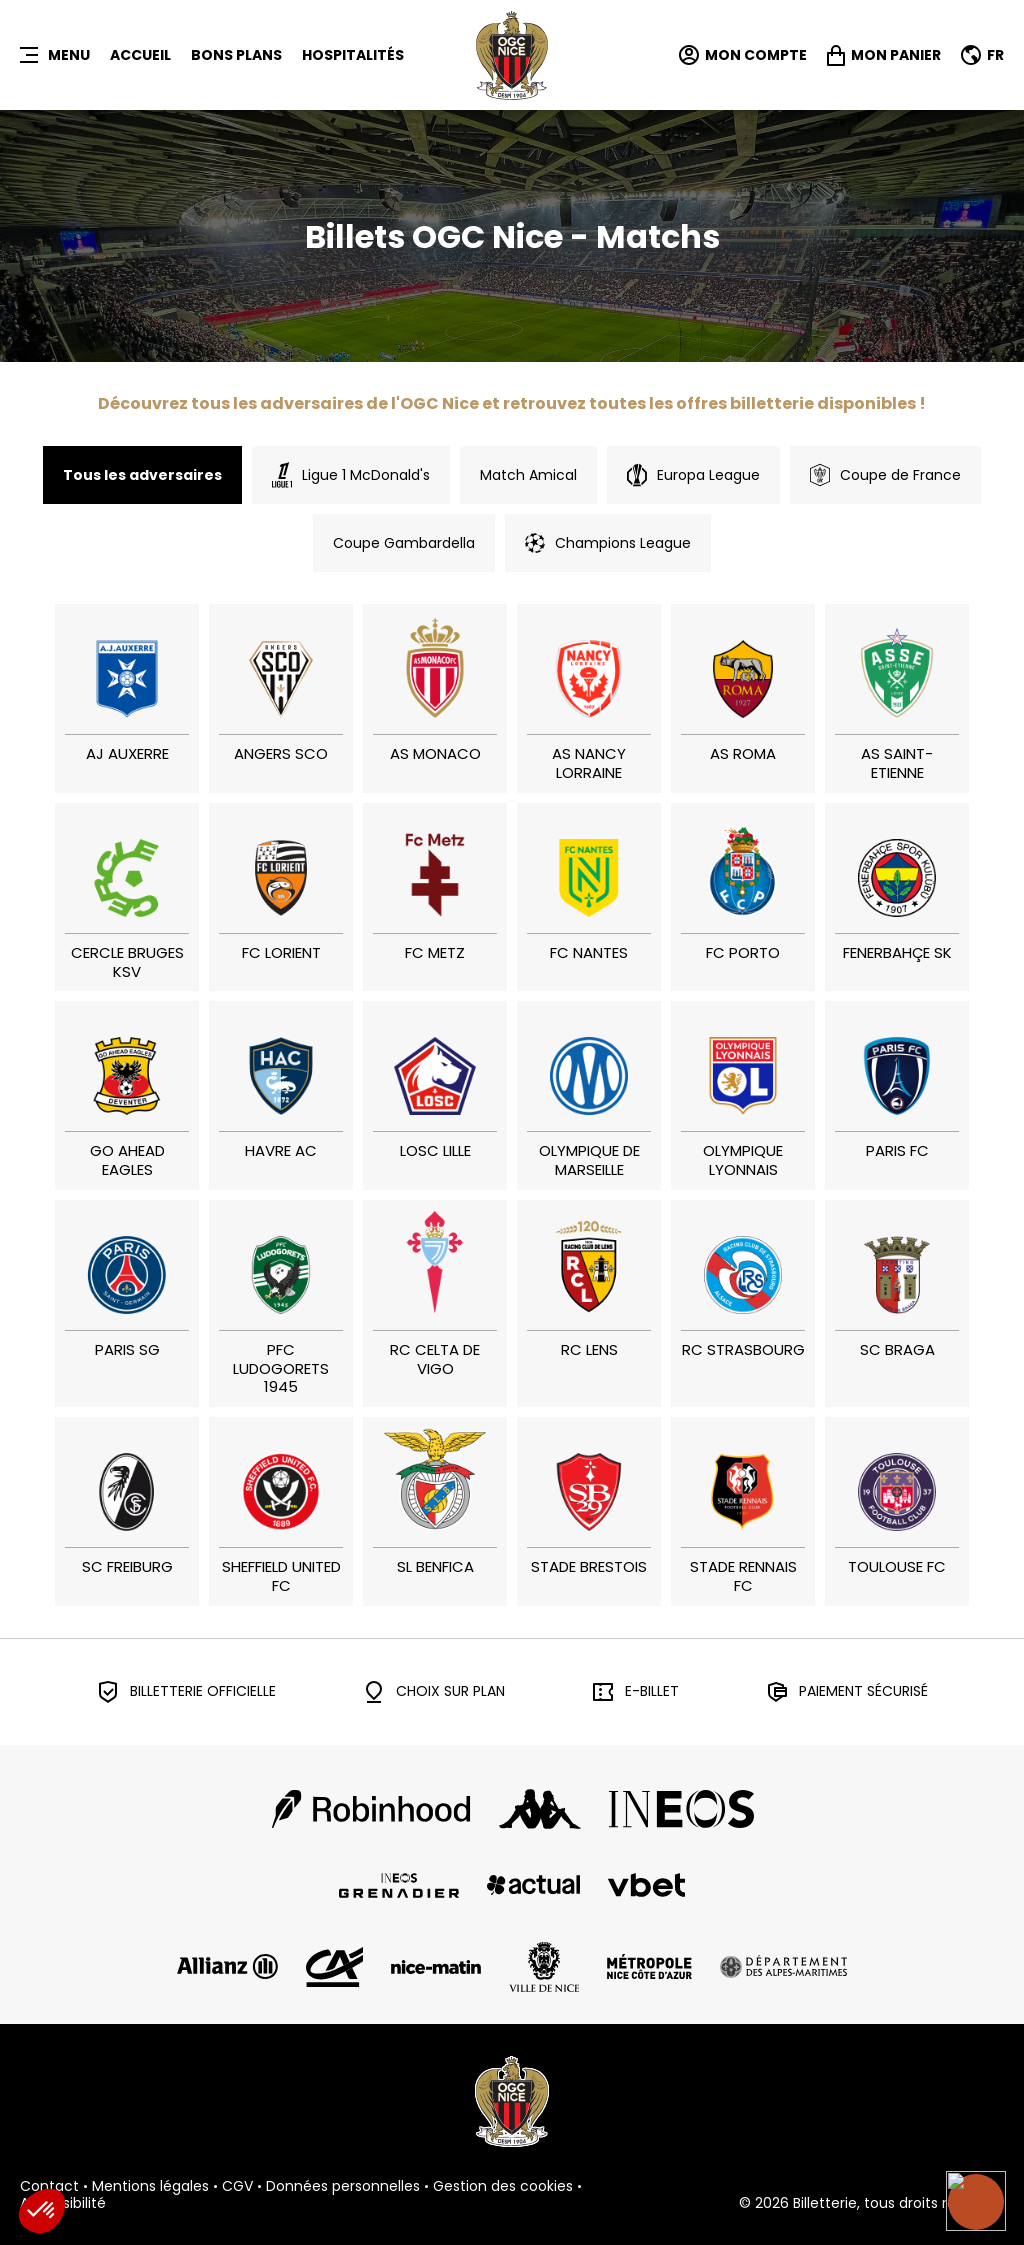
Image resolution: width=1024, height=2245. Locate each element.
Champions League (608, 543)
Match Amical (528, 475)
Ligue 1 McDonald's (351, 475)
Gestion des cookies (503, 2187)
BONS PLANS (236, 55)
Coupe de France (885, 475)
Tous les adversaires (142, 475)
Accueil (140, 55)
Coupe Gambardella (404, 543)
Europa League (693, 475)
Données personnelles (343, 2187)
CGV (237, 2187)
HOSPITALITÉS (353, 55)
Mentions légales (150, 2187)
